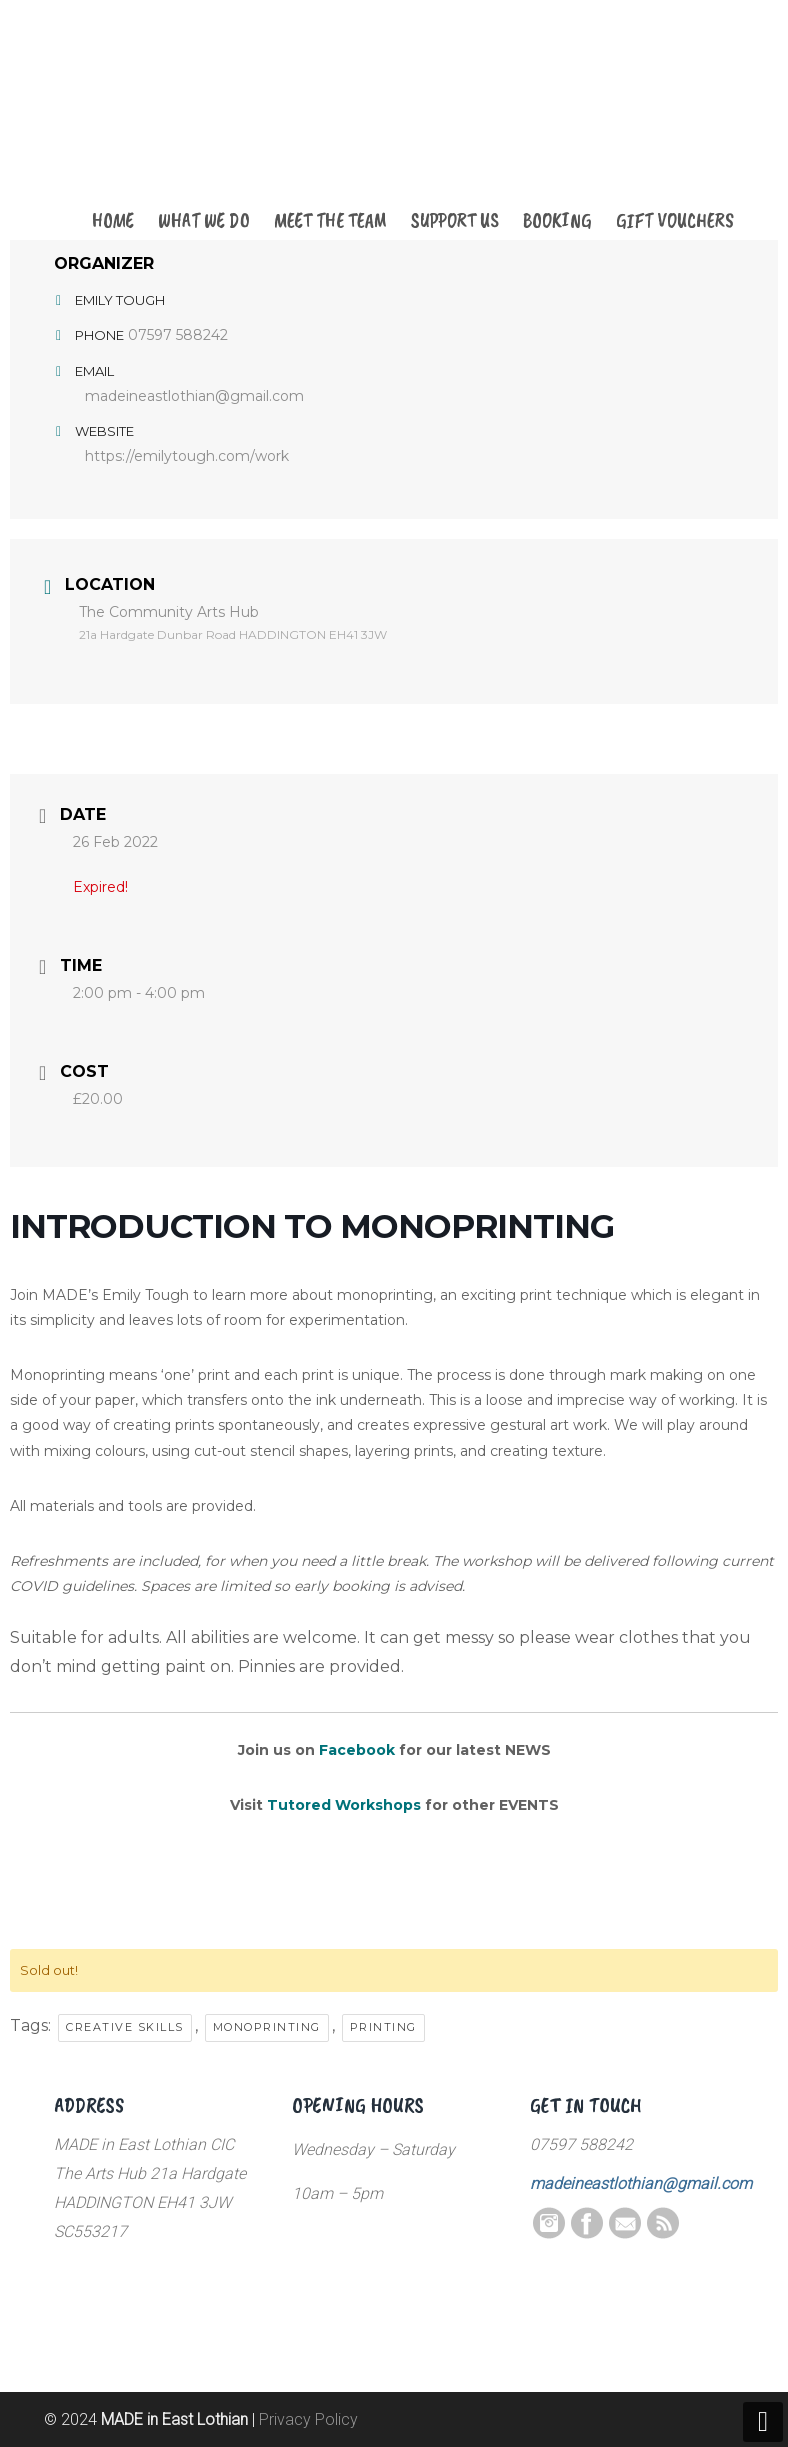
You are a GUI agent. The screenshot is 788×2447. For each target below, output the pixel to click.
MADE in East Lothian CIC (154, 122)
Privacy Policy (308, 2419)
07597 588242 (178, 335)
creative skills (125, 2027)
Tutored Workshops (344, 1805)
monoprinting (267, 2027)
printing (383, 2027)
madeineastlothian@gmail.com (194, 396)
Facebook (357, 1750)
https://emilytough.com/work (187, 456)
